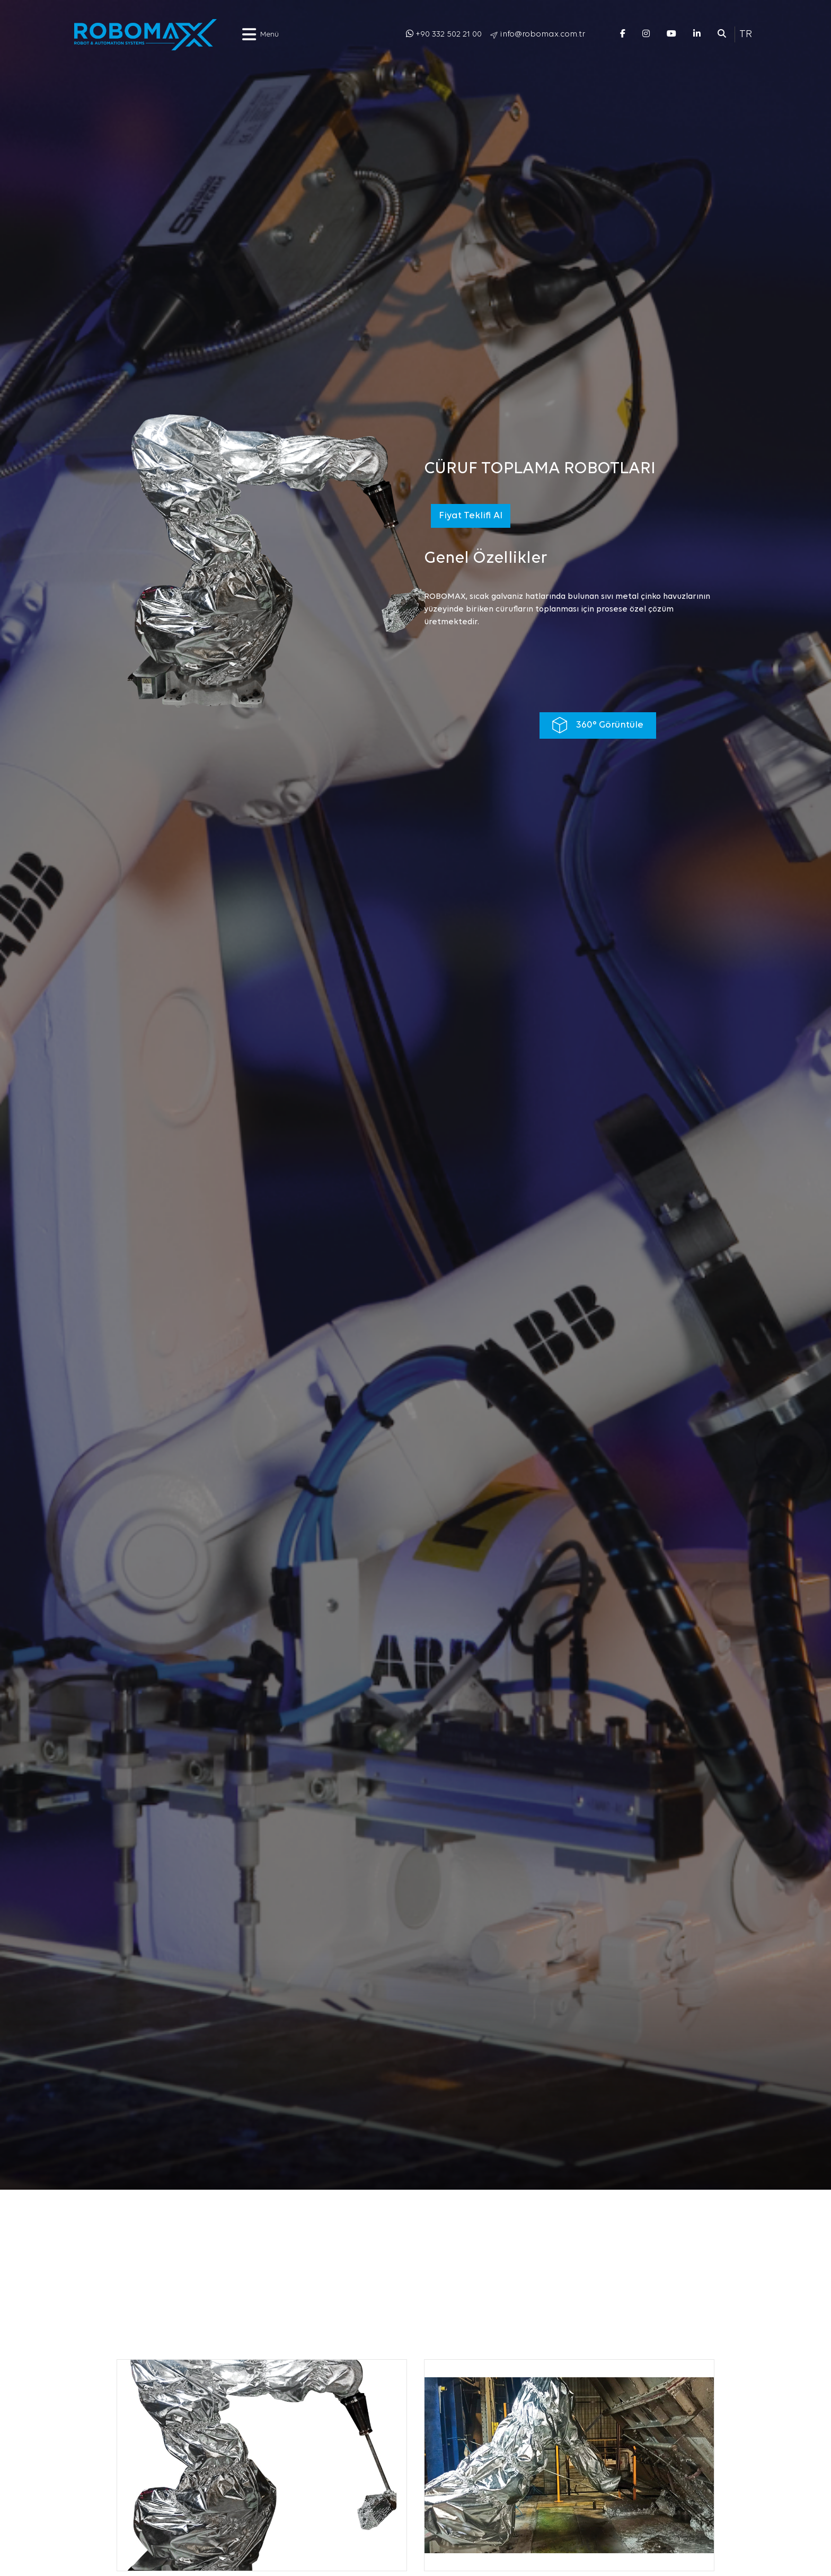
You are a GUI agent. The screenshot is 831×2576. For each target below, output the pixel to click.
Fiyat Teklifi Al (470, 516)
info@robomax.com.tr (542, 34)
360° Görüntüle (597, 725)
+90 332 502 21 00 (448, 34)
